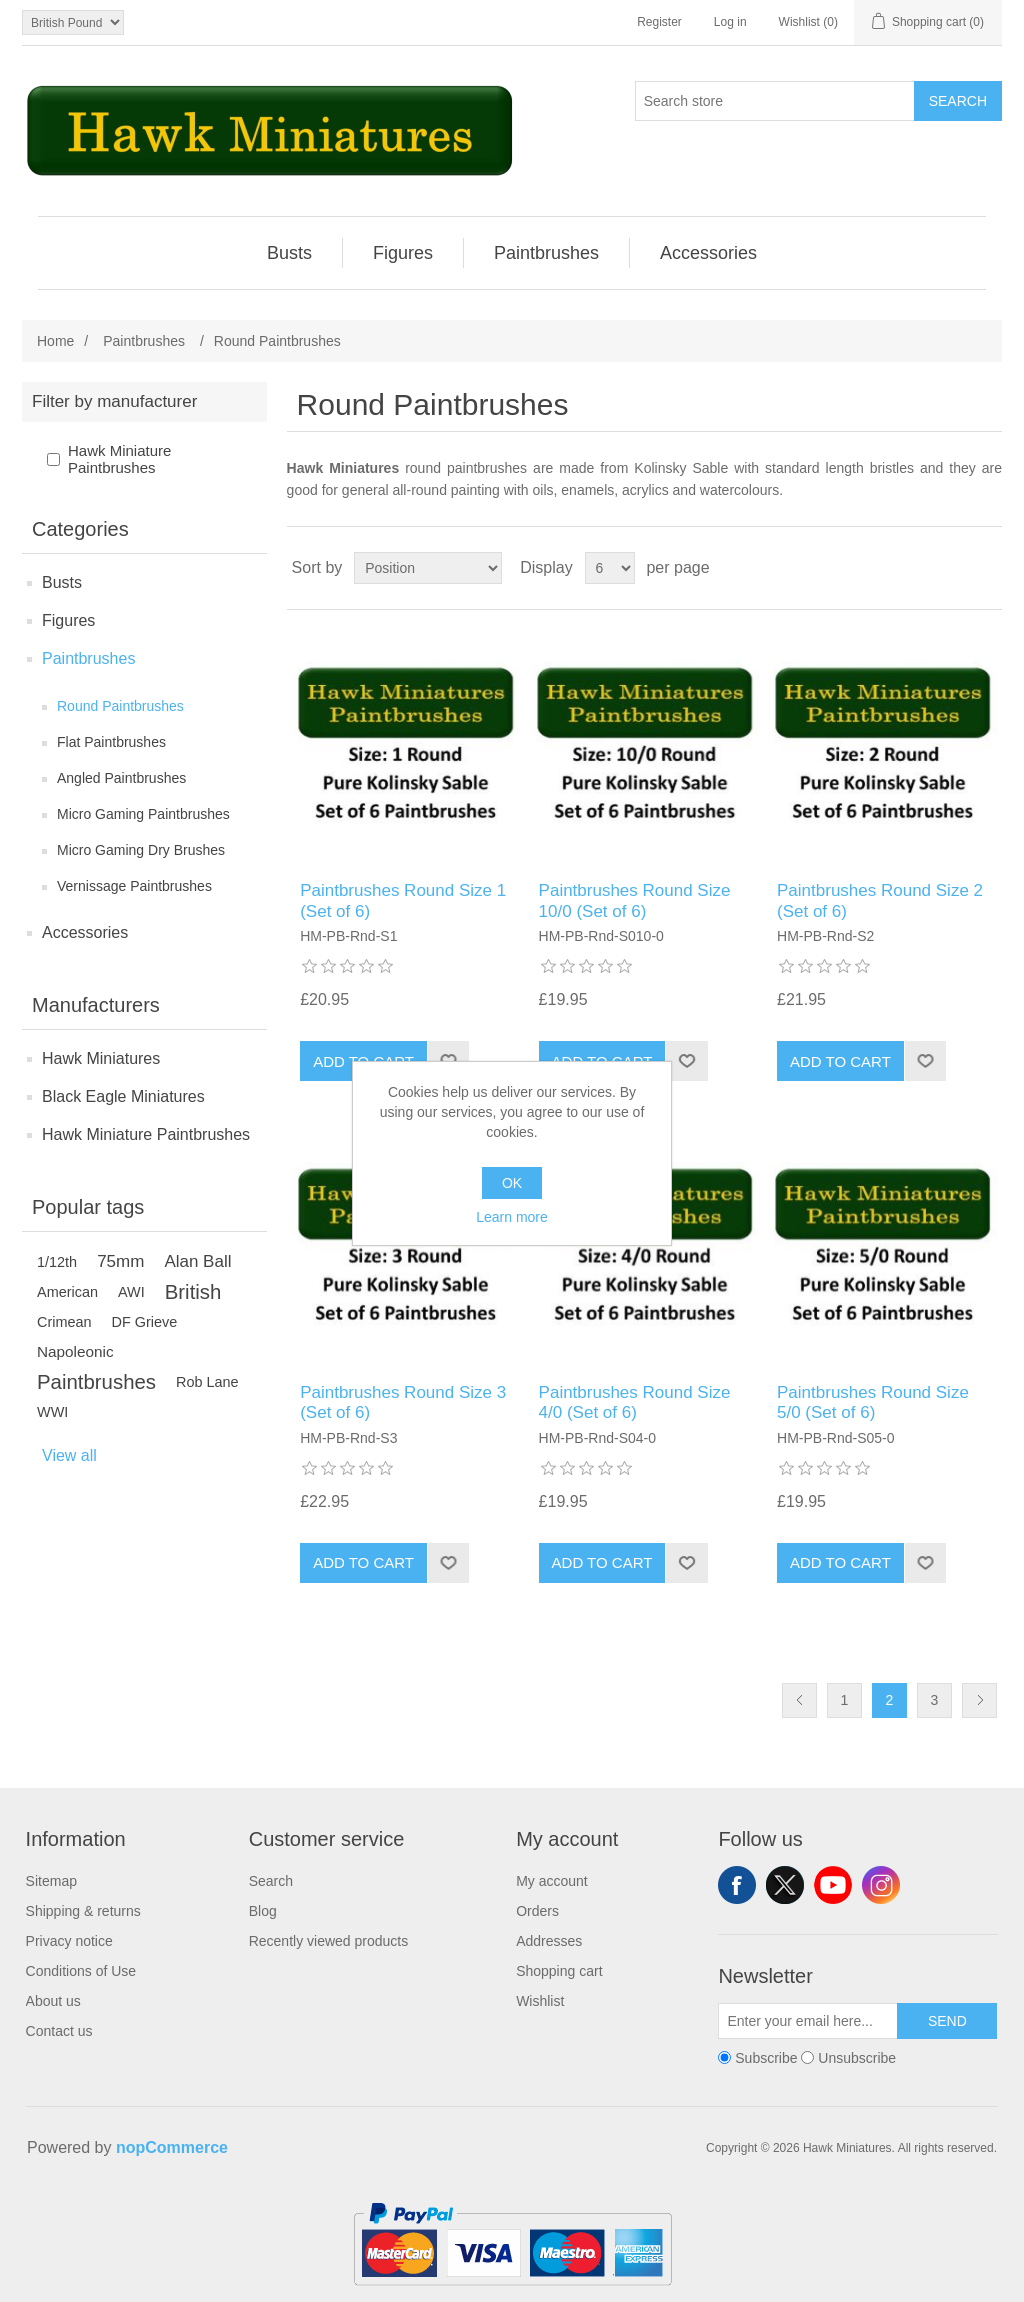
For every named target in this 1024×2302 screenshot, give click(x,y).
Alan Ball (197, 1261)
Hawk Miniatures (101, 1058)
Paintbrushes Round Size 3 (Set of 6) (403, 1402)
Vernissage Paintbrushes (134, 886)
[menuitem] (290, 253)
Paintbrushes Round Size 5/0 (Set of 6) (873, 1402)
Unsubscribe (857, 2058)
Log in (730, 22)
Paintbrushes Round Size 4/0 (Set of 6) (635, 1402)
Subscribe (766, 2058)
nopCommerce (172, 2147)
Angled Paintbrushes (121, 778)
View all (69, 1455)
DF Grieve (145, 1322)
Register (659, 22)
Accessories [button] (708, 253)
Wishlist (540, 2001)
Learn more (512, 1217)
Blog (263, 1911)
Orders (537, 1911)
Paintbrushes (88, 658)
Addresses (549, 1941)
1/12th (57, 1262)
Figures (68, 620)
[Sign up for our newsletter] (808, 2021)
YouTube (833, 1885)
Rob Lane (207, 1382)
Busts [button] (289, 253)
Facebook (737, 1885)
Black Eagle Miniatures (123, 1096)
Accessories (85, 932)
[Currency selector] (73, 22)
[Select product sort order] (428, 568)
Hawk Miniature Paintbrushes (119, 459)
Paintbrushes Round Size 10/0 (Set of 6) (635, 900)
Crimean (64, 1322)
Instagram (881, 1885)
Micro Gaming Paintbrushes (143, 814)
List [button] (985, 568)
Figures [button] (403, 253)
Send (947, 2021)
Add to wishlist (686, 1061)
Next (979, 1700)
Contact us (59, 2031)
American (67, 1292)
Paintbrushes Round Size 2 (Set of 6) (880, 900)
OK (512, 1183)
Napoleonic (75, 1351)
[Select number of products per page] (610, 568)
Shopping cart (559, 1971)
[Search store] (775, 101)
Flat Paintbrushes (111, 742)
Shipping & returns (83, 1911)
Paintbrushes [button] (546, 253)
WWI (52, 1412)
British (193, 1292)
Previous (799, 1700)
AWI (131, 1292)
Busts (62, 582)
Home (55, 341)
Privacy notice (69, 1941)
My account (552, 1881)
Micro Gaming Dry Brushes (141, 850)
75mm (120, 1261)
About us (53, 2001)
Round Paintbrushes (120, 706)
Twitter (785, 1885)
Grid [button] (949, 568)
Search (958, 101)
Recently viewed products (329, 1941)
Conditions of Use (81, 1971)
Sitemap (51, 1881)
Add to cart (840, 1061)
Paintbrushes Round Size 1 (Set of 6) (403, 900)
